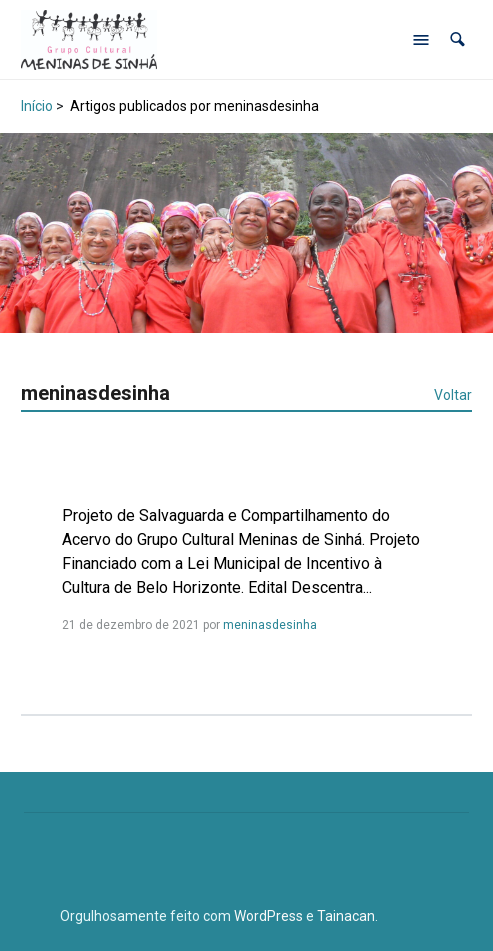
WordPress (268, 916)
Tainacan (346, 916)
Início (37, 106)
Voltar (453, 395)
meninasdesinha (270, 625)
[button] (457, 39)
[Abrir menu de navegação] (421, 40)
